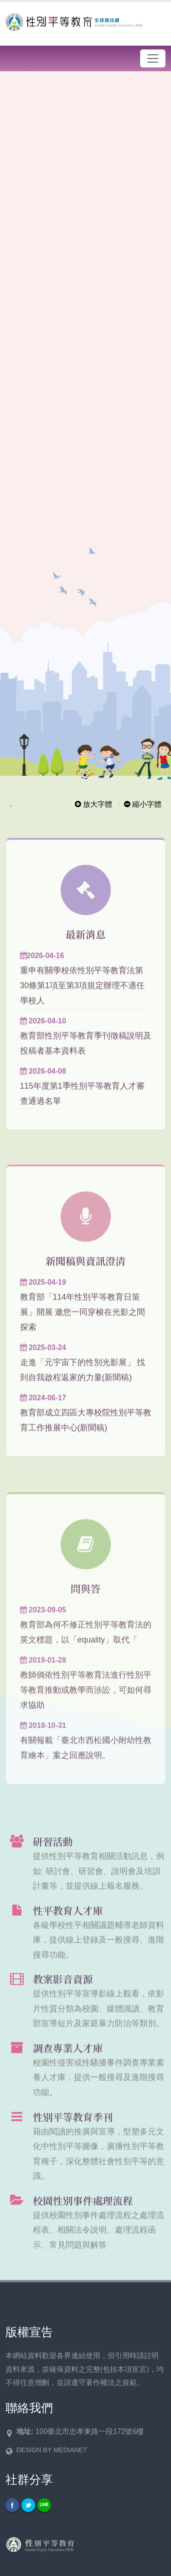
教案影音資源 (63, 1991)
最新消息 (86, 946)
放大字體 (93, 804)
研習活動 (53, 1853)
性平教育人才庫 (68, 1922)
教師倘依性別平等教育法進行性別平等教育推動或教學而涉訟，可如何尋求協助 (85, 1702)
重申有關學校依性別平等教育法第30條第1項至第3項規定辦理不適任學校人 (82, 997)
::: (10, 806)
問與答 (86, 1600)
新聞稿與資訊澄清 (85, 1272)
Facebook (12, 2505)
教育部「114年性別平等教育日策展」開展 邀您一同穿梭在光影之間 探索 (82, 1324)
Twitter (28, 2505)
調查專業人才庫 (68, 2059)
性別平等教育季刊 (73, 2128)
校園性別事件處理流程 (83, 2212)
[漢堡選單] (153, 58)
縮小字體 (142, 804)
